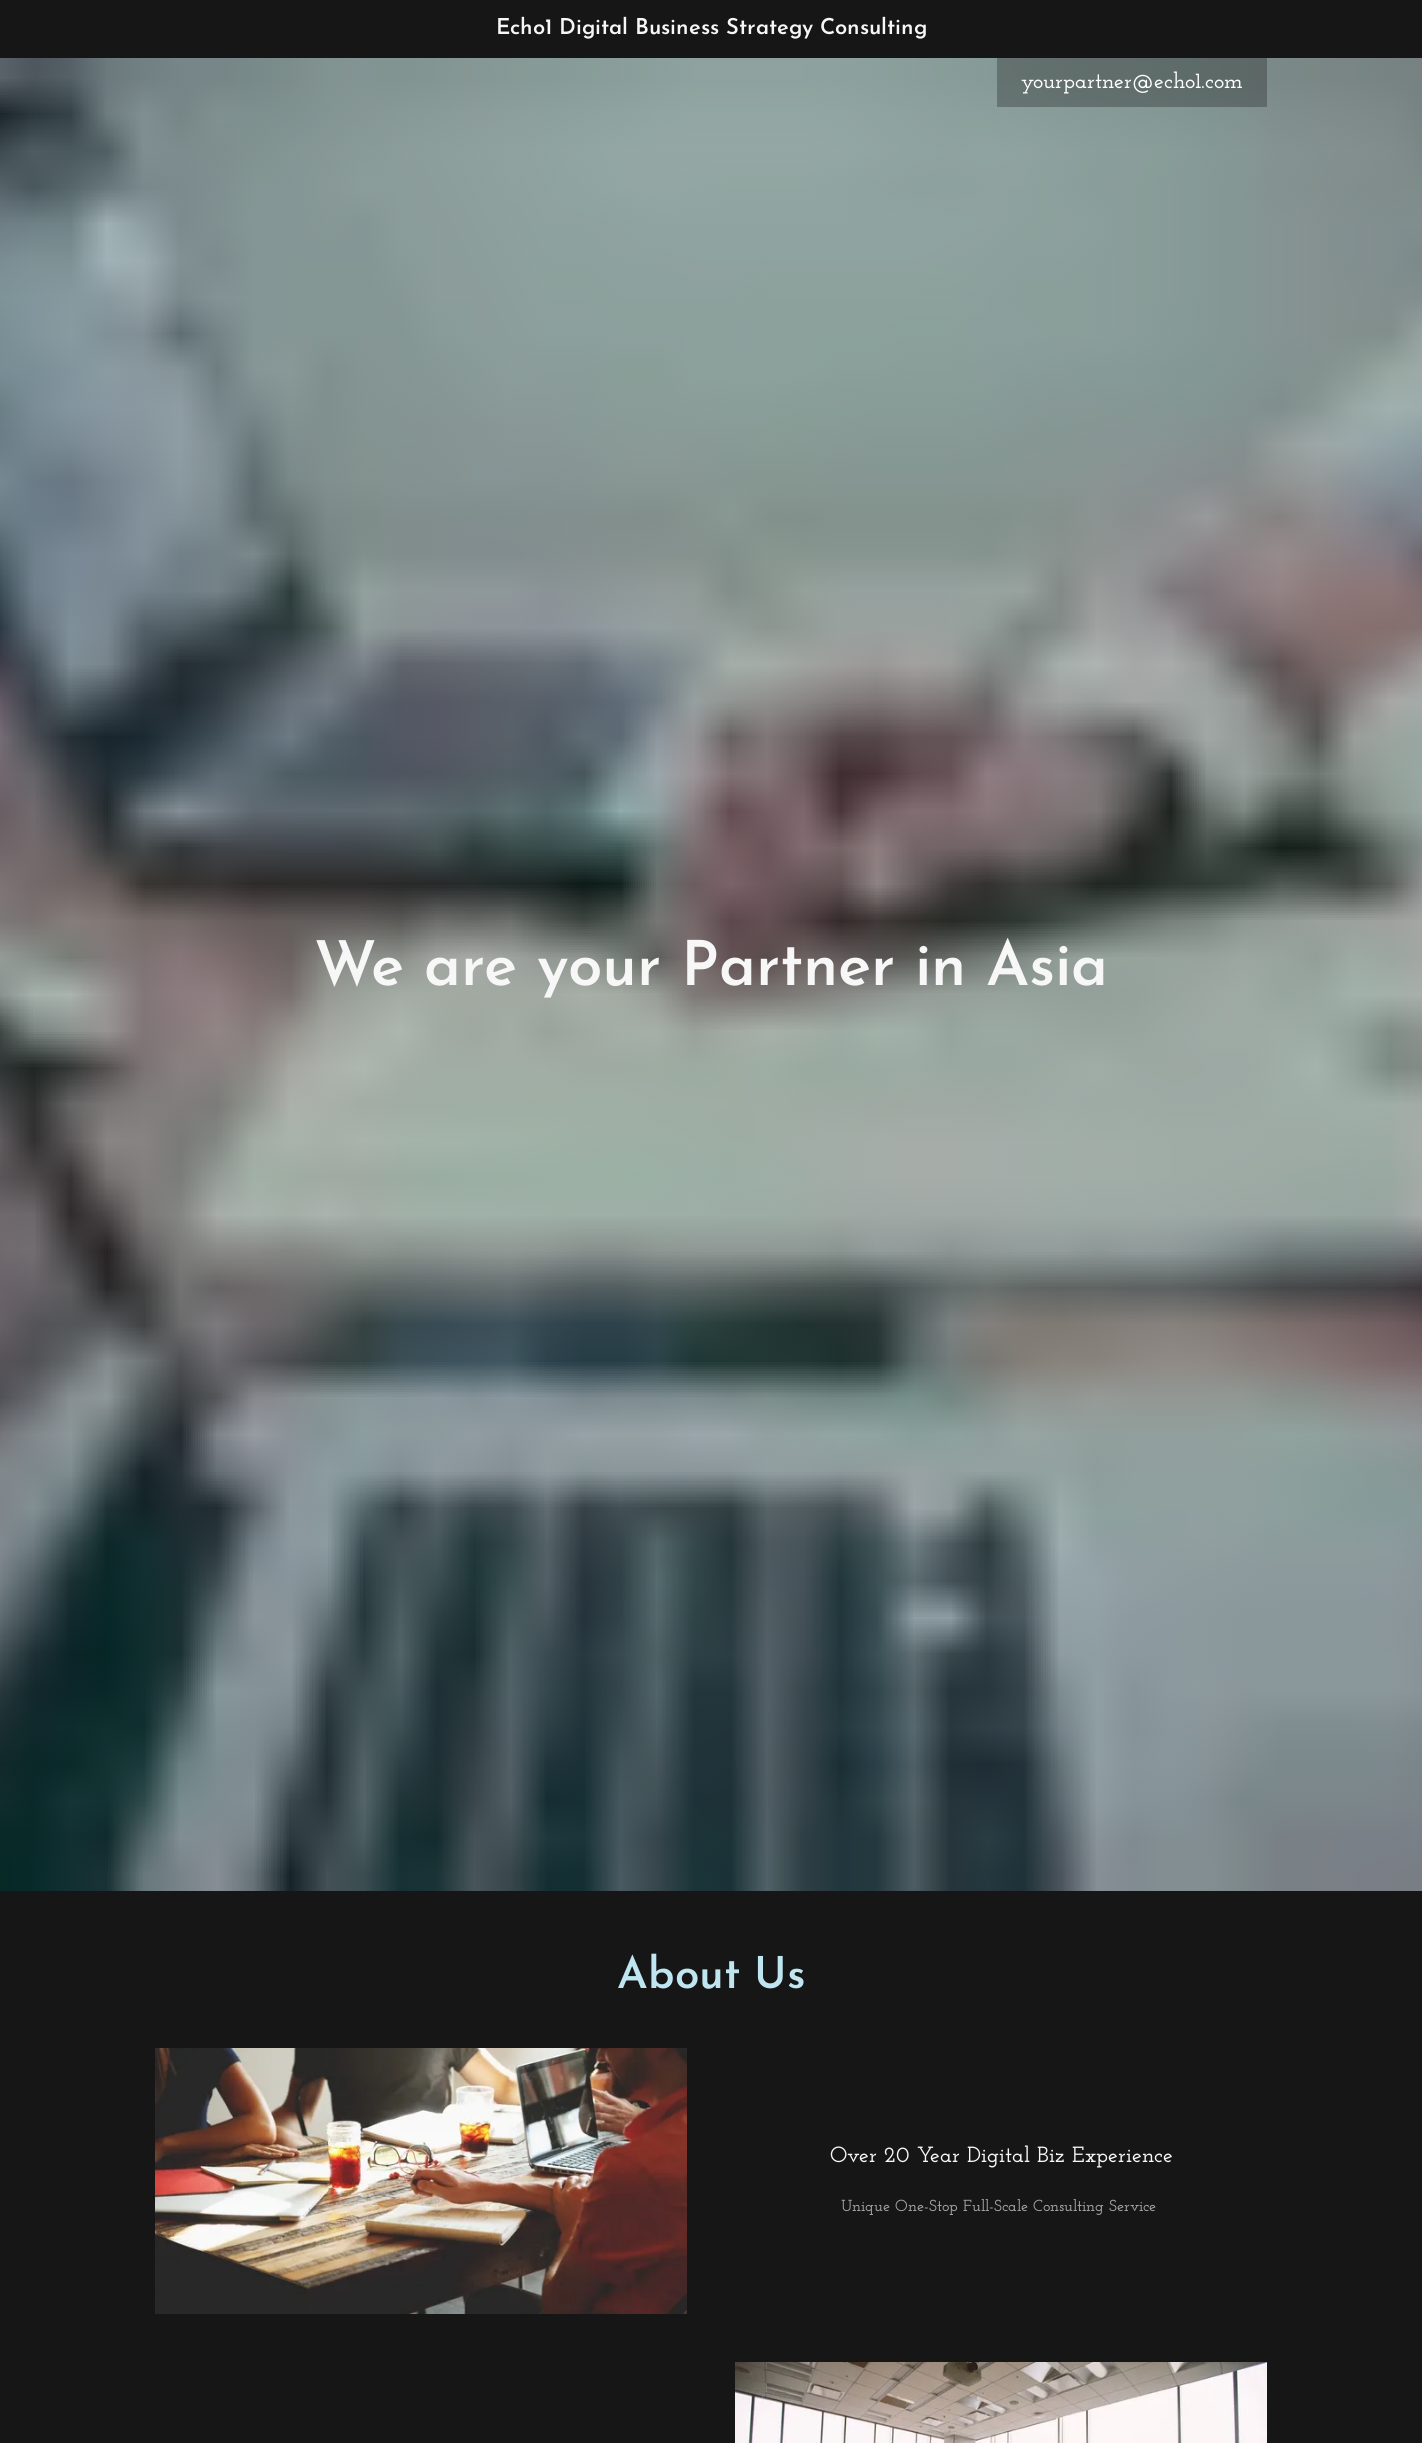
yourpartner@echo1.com (1132, 82)
